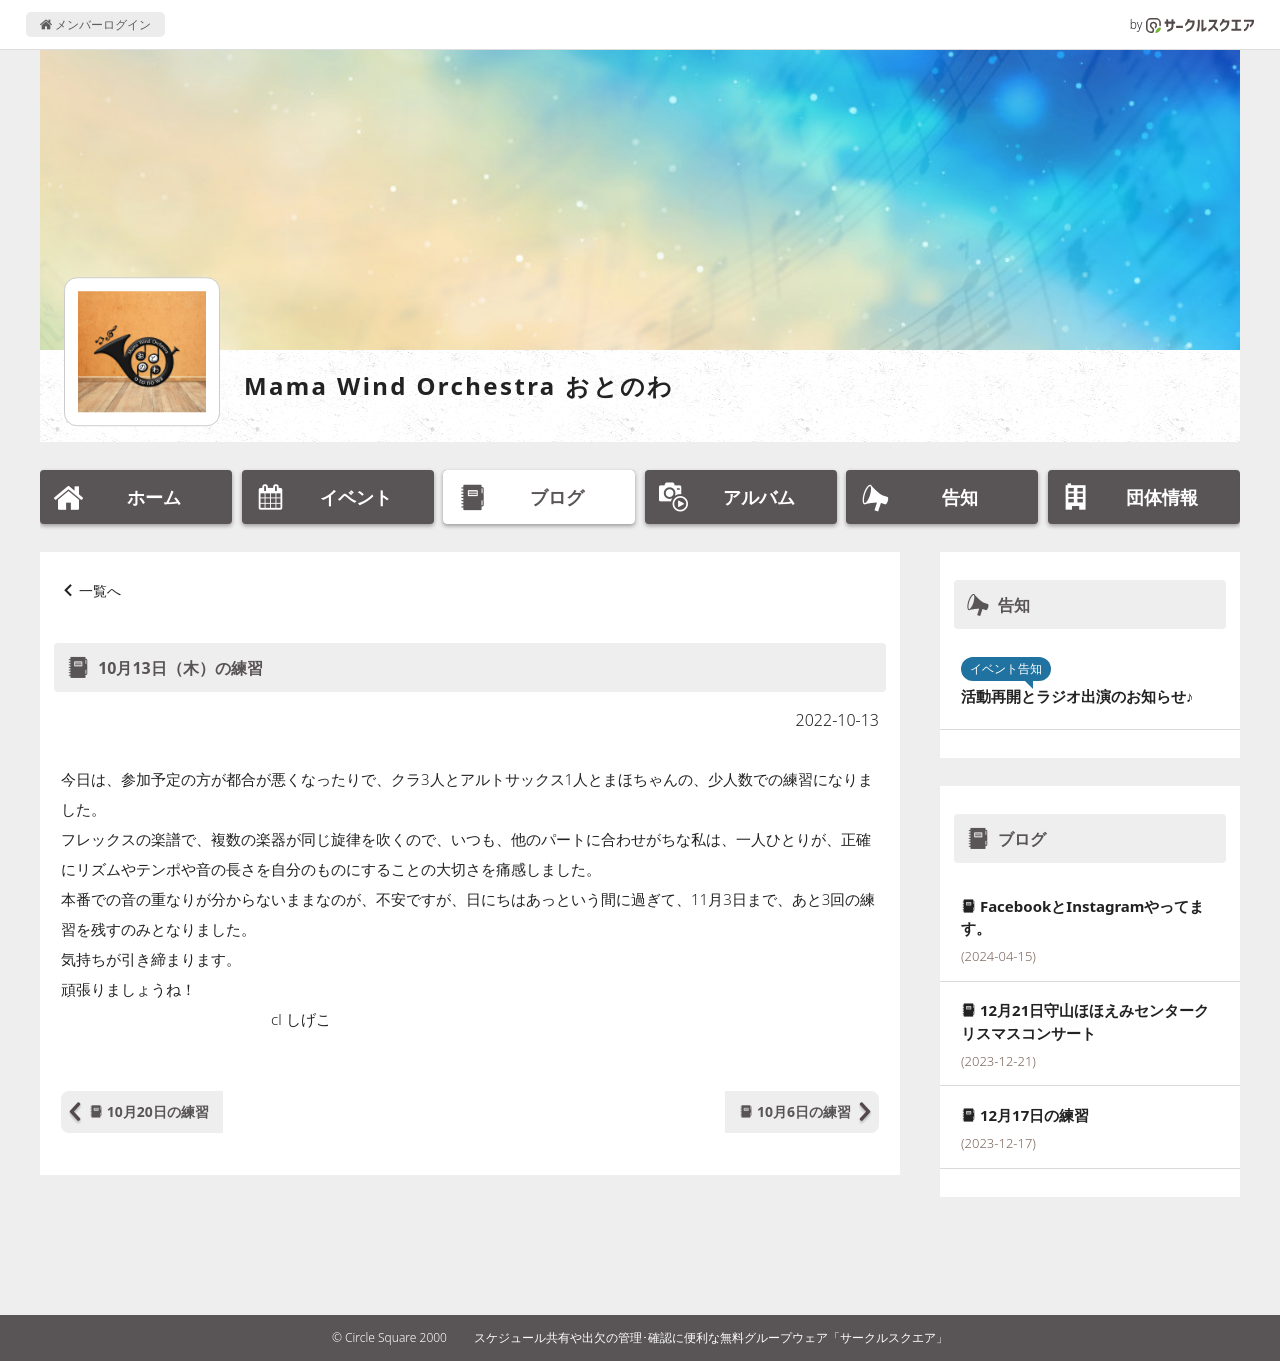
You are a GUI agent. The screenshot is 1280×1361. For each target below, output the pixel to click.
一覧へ (100, 590)
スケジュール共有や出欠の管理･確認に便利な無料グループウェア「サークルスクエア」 (711, 1337)
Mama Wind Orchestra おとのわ (459, 385)
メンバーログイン (95, 24)
